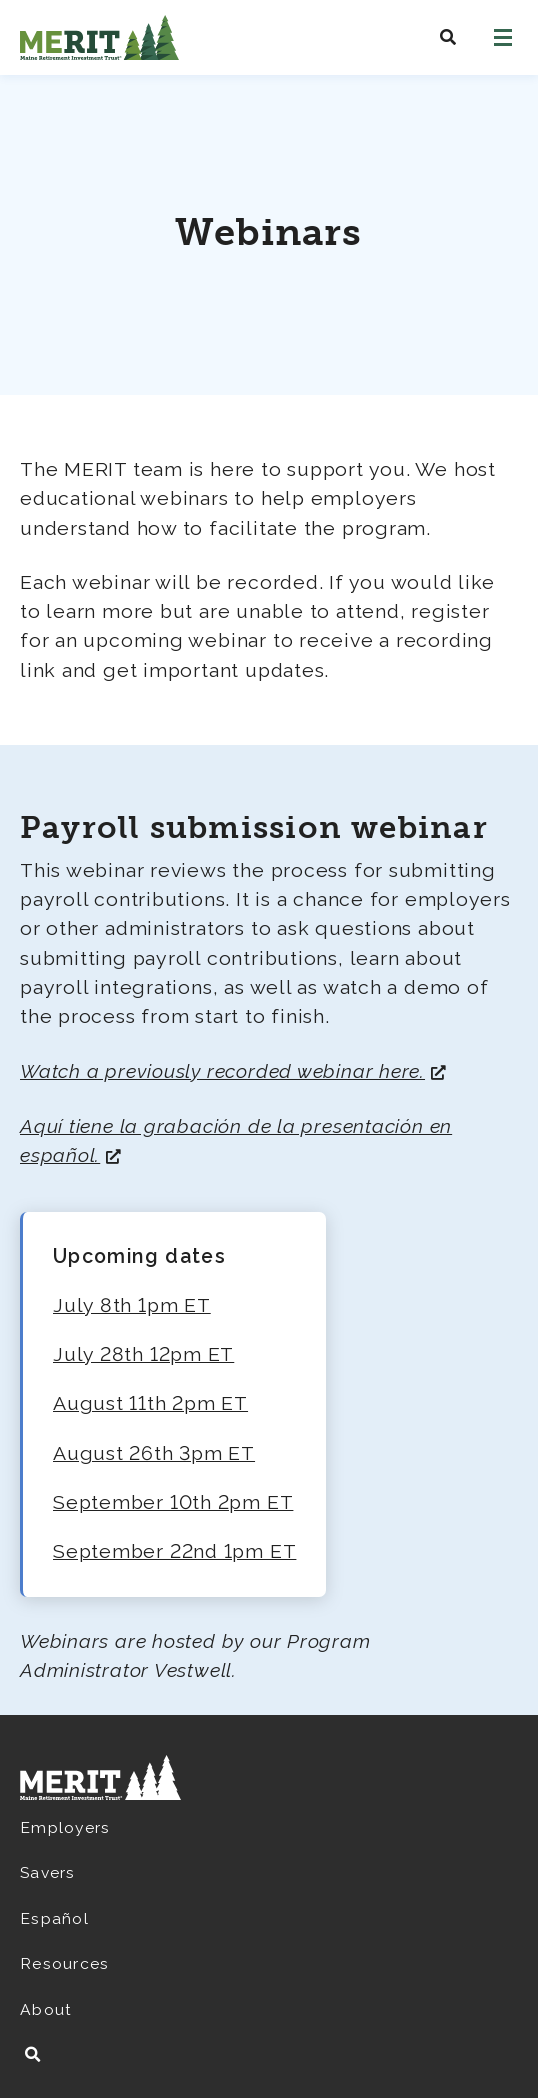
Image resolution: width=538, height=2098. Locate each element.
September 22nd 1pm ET (174, 1551)
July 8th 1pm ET (132, 1305)
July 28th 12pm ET (143, 1354)
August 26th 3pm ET (154, 1453)
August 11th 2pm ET (150, 1403)
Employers (65, 1827)
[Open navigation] (503, 37)
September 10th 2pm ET (173, 1502)
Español (54, 1918)
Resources (64, 1963)
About (46, 2009)
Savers (48, 1872)
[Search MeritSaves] (448, 37)
